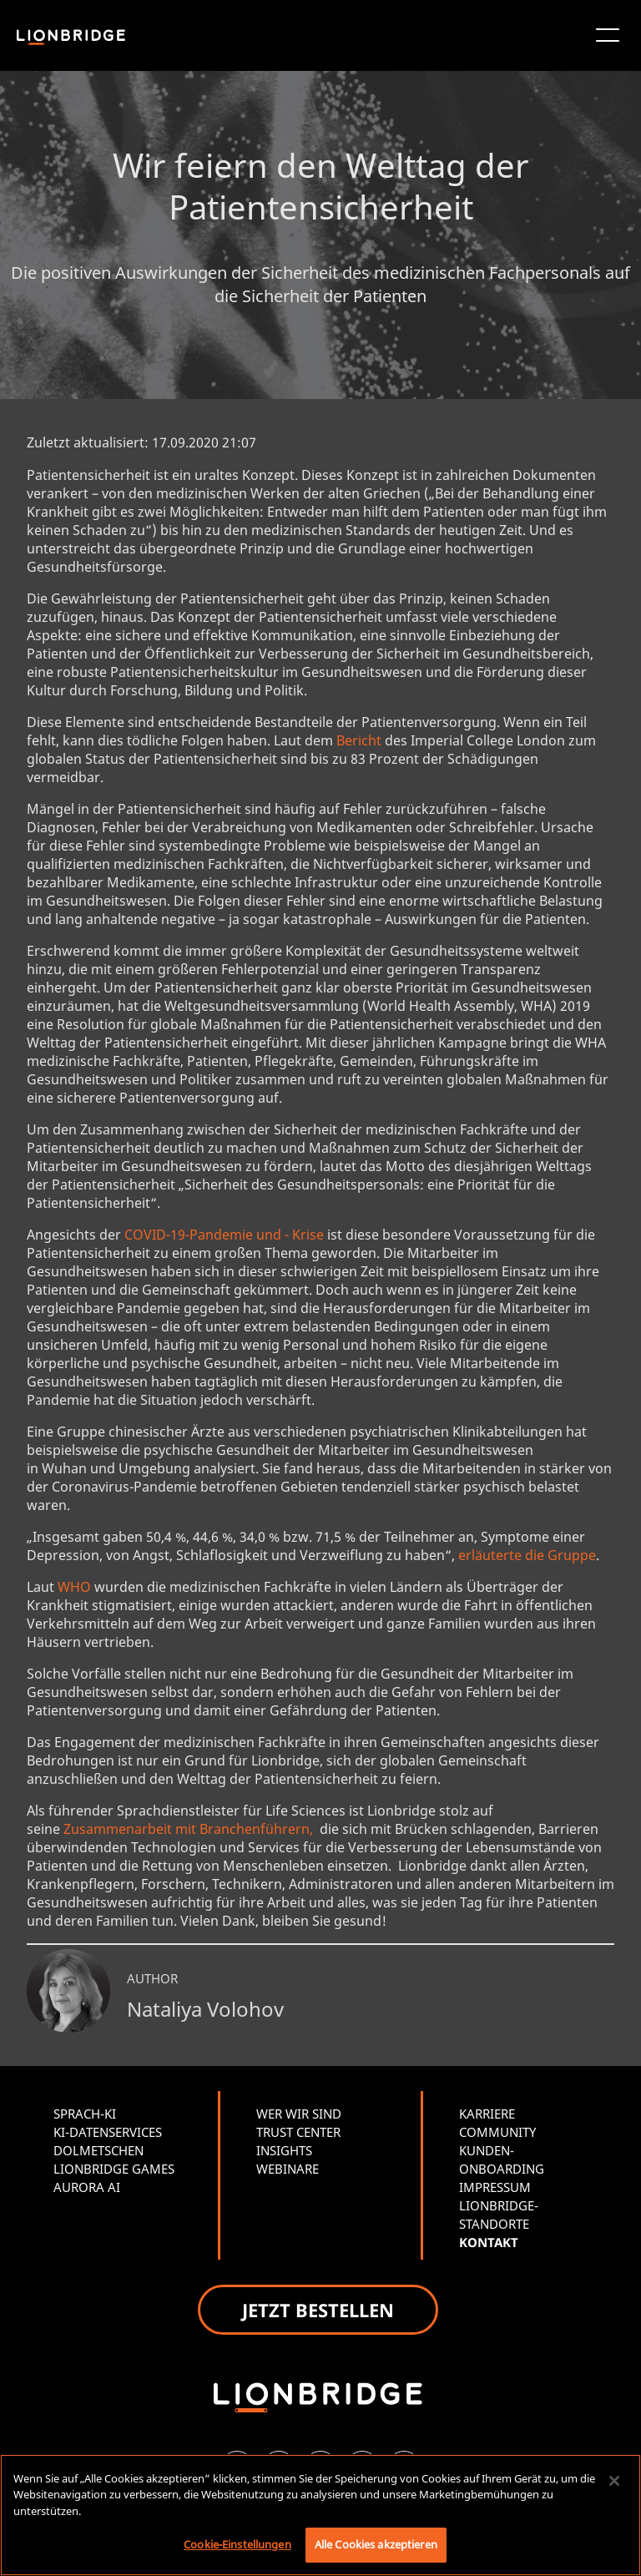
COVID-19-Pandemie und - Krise (224, 1234)
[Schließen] (614, 2480)
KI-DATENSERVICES (107, 2132)
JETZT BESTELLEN (318, 2309)
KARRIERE (487, 2113)
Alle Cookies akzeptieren (376, 2544)
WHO (74, 1587)
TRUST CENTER (298, 2132)
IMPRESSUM (495, 2187)
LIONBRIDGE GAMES (113, 2168)
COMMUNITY (497, 2132)
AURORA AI (86, 2187)
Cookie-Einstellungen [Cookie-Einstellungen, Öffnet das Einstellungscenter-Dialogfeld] (237, 2544)
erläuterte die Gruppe (527, 1555)
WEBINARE (287, 2168)
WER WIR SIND (298, 2113)
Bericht (358, 740)
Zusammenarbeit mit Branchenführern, (189, 1829)
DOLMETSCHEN (98, 2150)
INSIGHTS (284, 2150)
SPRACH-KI (84, 2113)
